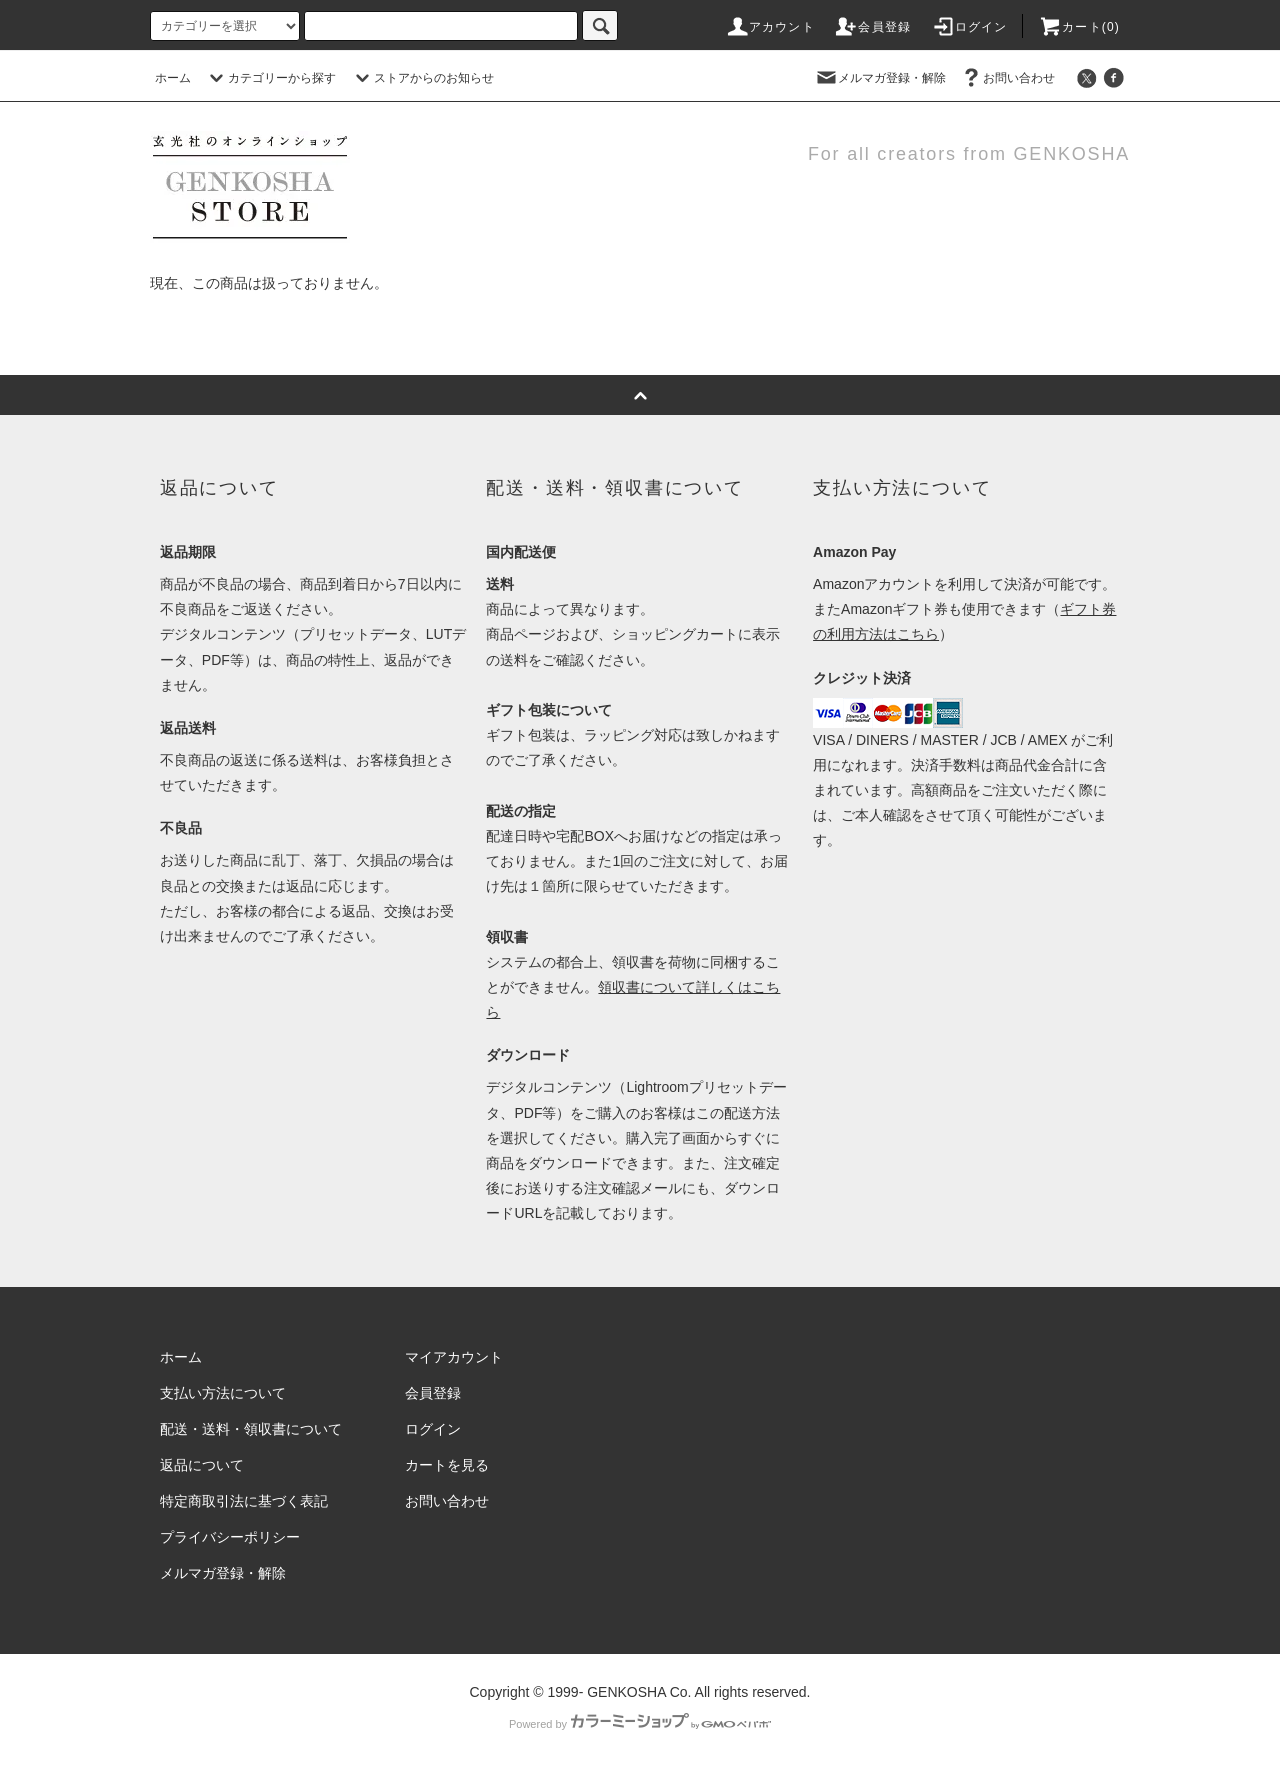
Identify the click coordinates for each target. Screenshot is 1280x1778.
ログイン (969, 27)
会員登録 (872, 27)
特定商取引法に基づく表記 (244, 1501)
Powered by (640, 1724)
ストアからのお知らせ (422, 78)
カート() (1079, 27)
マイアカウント (454, 1357)
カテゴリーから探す (270, 78)
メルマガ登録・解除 (880, 78)
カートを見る (447, 1465)
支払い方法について (223, 1393)
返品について (202, 1465)
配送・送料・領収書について (251, 1429)
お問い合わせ (1007, 78)
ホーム (173, 78)
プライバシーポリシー (230, 1537)
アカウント (770, 27)
